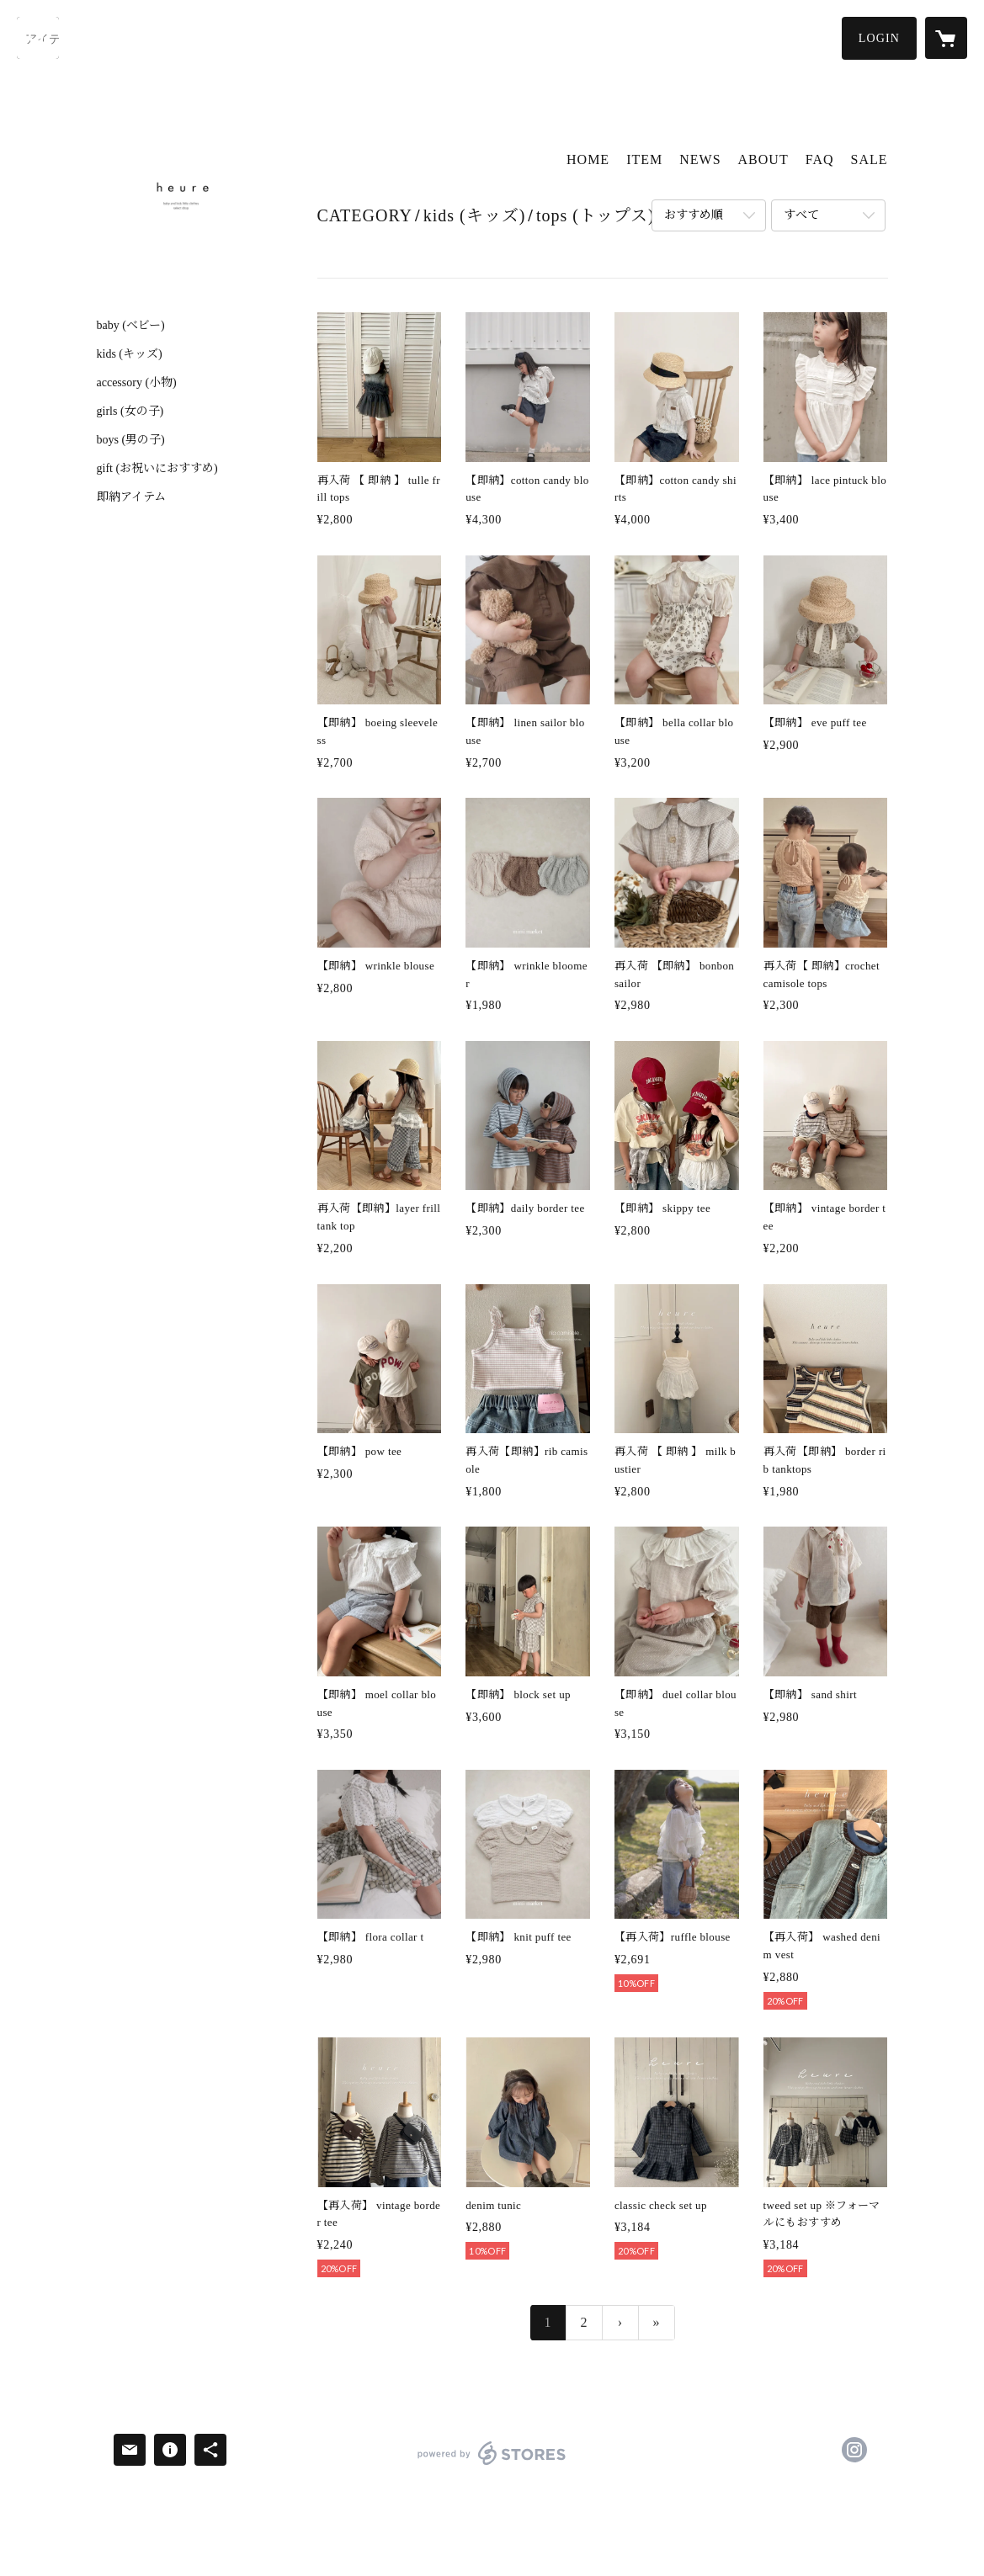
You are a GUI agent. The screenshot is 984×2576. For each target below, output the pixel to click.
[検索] (38, 38)
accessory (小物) (137, 383)
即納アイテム (131, 497)
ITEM (644, 159)
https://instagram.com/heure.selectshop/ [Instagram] (854, 2449)
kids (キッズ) (129, 354)
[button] (879, 38)
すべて (801, 215)
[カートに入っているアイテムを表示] (946, 38)
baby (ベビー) (131, 326)
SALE (869, 159)
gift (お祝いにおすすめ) (157, 469)
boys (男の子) (131, 440)
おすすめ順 (693, 215)
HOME (587, 159)
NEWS (700, 159)
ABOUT (763, 159)
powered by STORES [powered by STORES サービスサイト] (492, 2464)
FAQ (820, 159)
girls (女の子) (130, 411)
